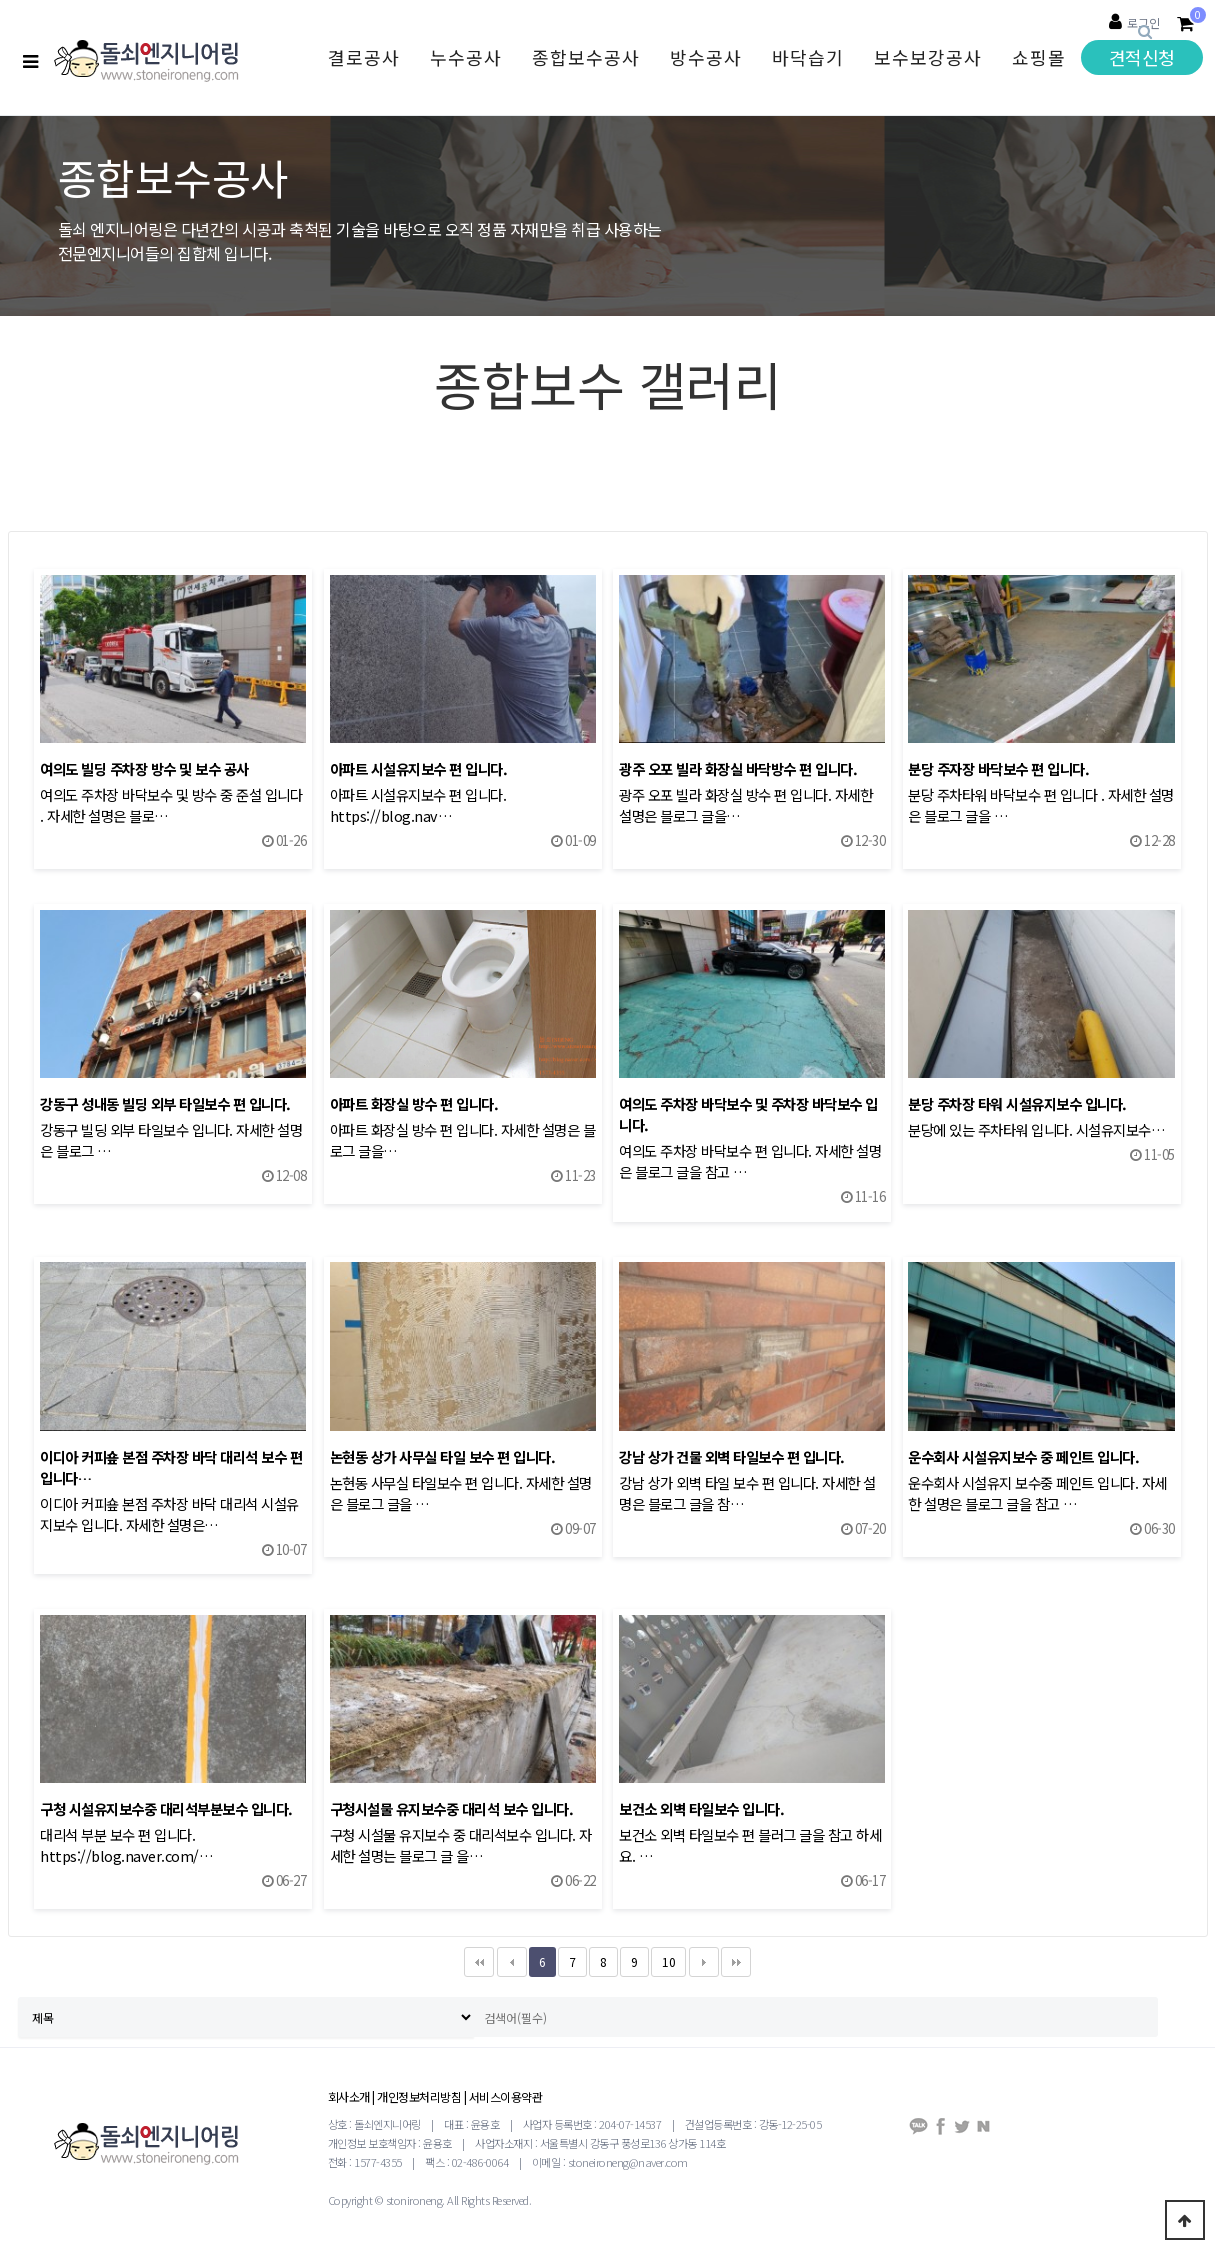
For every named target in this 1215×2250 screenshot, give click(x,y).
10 (663, 1958)
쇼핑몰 (1039, 57)
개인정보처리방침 (419, 2096)
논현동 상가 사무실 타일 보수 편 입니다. (443, 1456)
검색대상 (0, 0)
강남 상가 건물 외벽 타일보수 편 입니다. (732, 1456)
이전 (512, 1962)
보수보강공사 (928, 57)
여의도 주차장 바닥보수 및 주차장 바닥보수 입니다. (748, 1114)
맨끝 (736, 1962)
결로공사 (364, 57)
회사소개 (349, 2096)
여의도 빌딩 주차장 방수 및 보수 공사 (144, 768)
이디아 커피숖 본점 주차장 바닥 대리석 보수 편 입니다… (171, 1467)
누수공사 (466, 57)
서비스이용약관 (506, 2096)
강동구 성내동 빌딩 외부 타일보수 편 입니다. (165, 1103)
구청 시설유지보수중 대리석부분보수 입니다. (166, 1808)
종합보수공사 (586, 57)
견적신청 (1142, 57)
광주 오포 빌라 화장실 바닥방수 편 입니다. (738, 768)
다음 (704, 1962)
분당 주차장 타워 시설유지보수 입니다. (1017, 1103)
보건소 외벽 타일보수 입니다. (701, 1808)
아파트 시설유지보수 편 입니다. (419, 768)
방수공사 (706, 57)
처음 (479, 1962)
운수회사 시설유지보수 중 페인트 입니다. (1023, 1456)
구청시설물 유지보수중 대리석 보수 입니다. (452, 1808)
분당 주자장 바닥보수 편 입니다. (998, 768)
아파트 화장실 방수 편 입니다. (414, 1103)
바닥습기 (808, 57)
